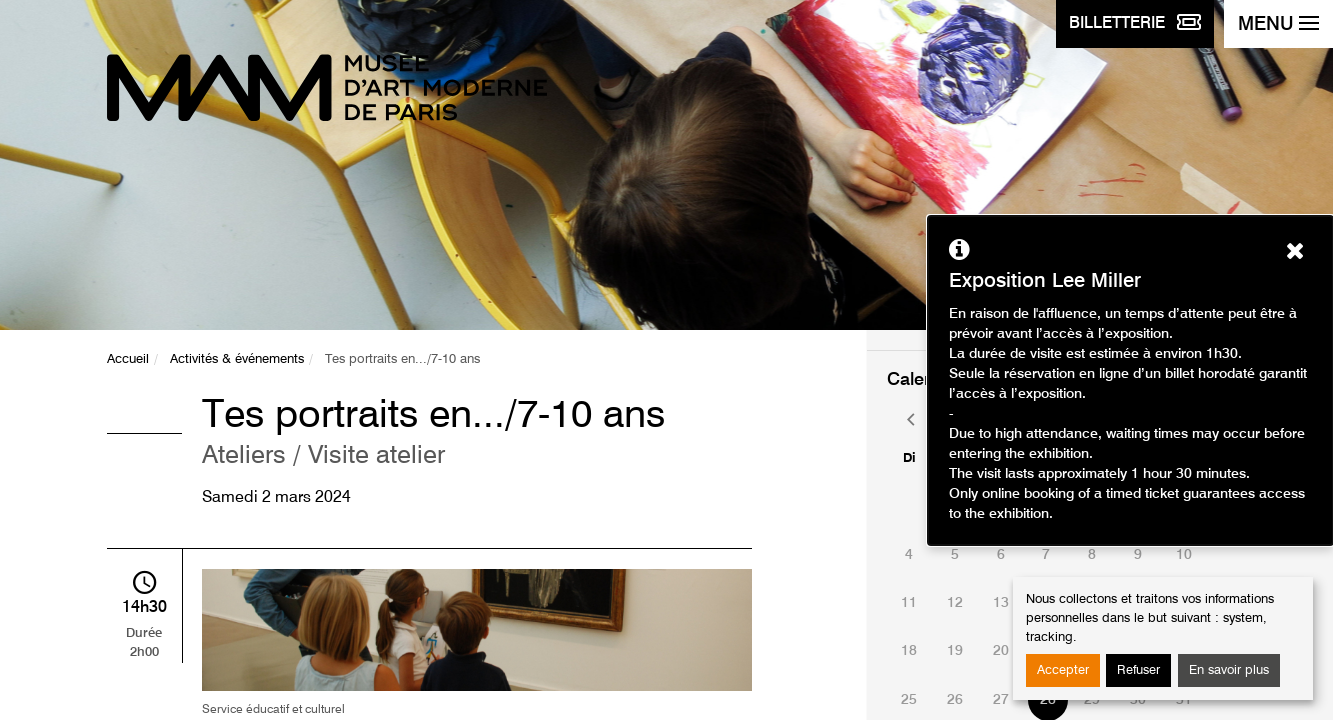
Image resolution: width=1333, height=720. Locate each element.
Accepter (1063, 670)
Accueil (128, 359)
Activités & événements (237, 359)
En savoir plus (1229, 670)
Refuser (1138, 670)
